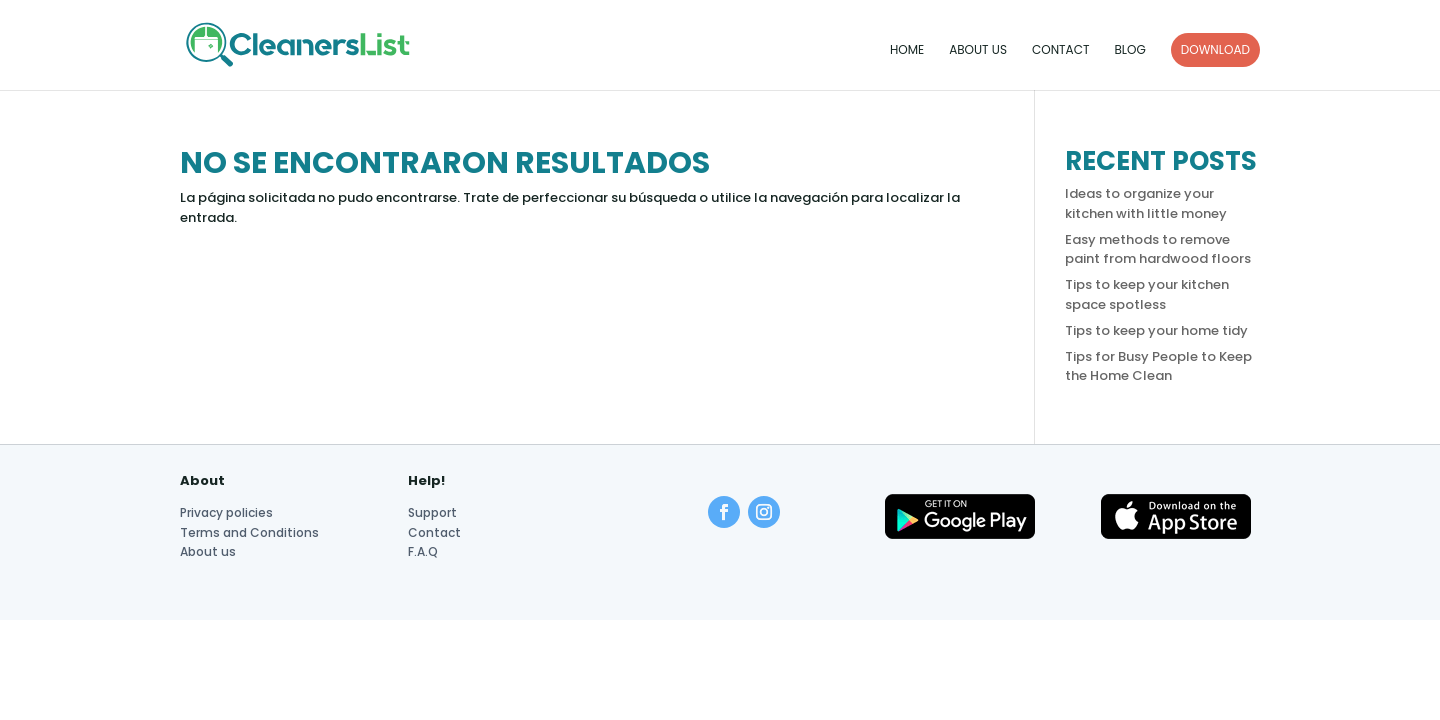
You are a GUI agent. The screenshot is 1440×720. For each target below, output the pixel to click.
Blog (1129, 50)
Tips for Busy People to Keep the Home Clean (1158, 366)
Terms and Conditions (249, 532)
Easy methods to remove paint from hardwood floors (1158, 249)
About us (978, 50)
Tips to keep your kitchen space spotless (1147, 294)
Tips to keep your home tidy (1156, 330)
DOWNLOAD (1215, 49)
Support (432, 512)
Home (907, 50)
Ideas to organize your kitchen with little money (1146, 203)
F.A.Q (423, 551)
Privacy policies (226, 512)
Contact (1060, 50)
